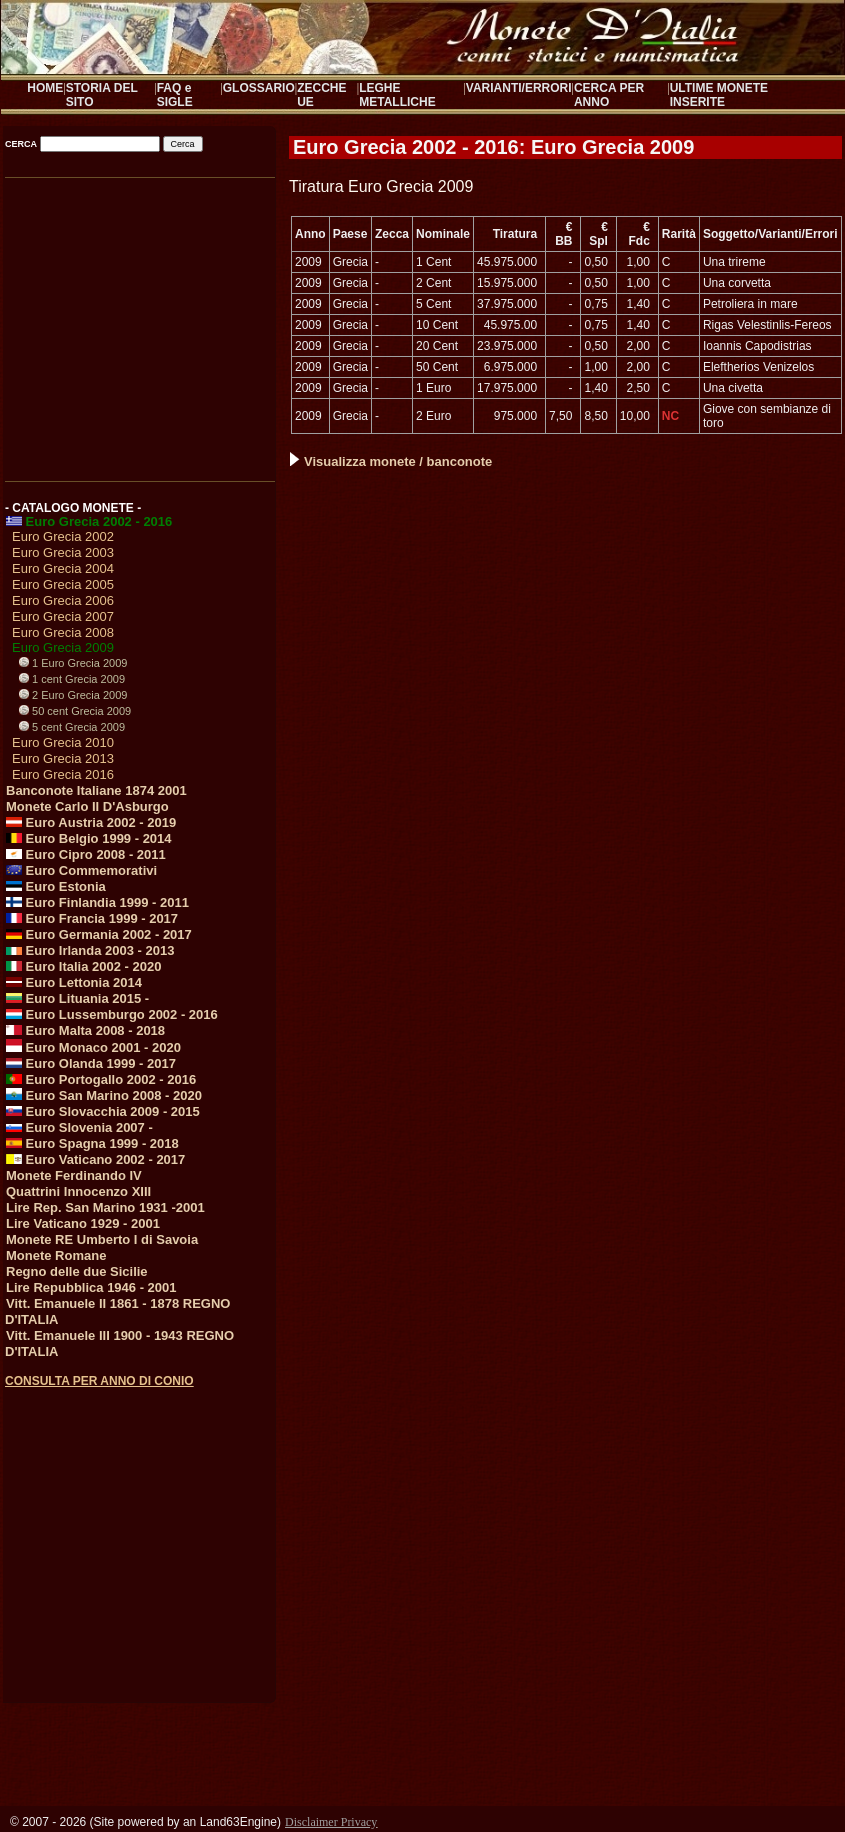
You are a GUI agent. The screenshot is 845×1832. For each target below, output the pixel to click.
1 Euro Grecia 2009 (73, 663)
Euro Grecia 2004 (63, 568)
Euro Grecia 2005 (63, 584)
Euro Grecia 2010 (63, 742)
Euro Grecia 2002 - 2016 (89, 521)
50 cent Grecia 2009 (75, 711)
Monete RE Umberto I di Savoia (102, 1239)
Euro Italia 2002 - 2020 (83, 966)
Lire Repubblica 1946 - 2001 (91, 1287)
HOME (45, 88)
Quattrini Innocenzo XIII (78, 1191)
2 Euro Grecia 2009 (73, 695)
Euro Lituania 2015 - (77, 998)
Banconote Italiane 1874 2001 (96, 790)
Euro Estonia (56, 886)
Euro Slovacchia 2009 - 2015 (103, 1111)
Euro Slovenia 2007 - (79, 1127)
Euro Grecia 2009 (63, 647)
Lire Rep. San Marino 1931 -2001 (105, 1207)
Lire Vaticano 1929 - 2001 (83, 1223)
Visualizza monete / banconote (391, 461)
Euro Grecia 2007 (63, 616)
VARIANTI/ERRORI (519, 88)
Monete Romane (56, 1255)
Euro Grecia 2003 (63, 552)
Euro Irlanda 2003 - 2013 (90, 950)
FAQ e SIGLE (175, 95)
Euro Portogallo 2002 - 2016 (101, 1079)
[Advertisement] (138, 322)
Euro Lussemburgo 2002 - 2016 (112, 1014)
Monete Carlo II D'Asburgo (87, 806)
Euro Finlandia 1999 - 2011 (97, 902)
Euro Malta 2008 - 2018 (85, 1030)
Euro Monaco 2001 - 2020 (93, 1047)
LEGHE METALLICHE (397, 95)
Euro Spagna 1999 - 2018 (92, 1143)
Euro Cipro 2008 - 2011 (86, 854)
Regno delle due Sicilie (77, 1271)
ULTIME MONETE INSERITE (719, 95)
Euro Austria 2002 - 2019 (91, 822)
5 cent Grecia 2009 (72, 727)
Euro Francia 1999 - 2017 (92, 918)
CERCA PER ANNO (609, 95)
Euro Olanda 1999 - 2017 (91, 1063)
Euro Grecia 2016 (63, 774)
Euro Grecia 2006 (63, 600)
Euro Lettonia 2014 (74, 982)
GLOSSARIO (259, 88)
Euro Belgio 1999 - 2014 (89, 838)
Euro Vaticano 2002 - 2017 (95, 1159)
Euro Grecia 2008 (63, 632)
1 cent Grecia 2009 (72, 679)
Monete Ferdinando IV (74, 1175)
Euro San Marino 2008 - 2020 (104, 1095)
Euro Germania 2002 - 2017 (99, 934)
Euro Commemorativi (81, 870)
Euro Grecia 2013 (63, 758)
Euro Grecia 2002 (63, 536)
